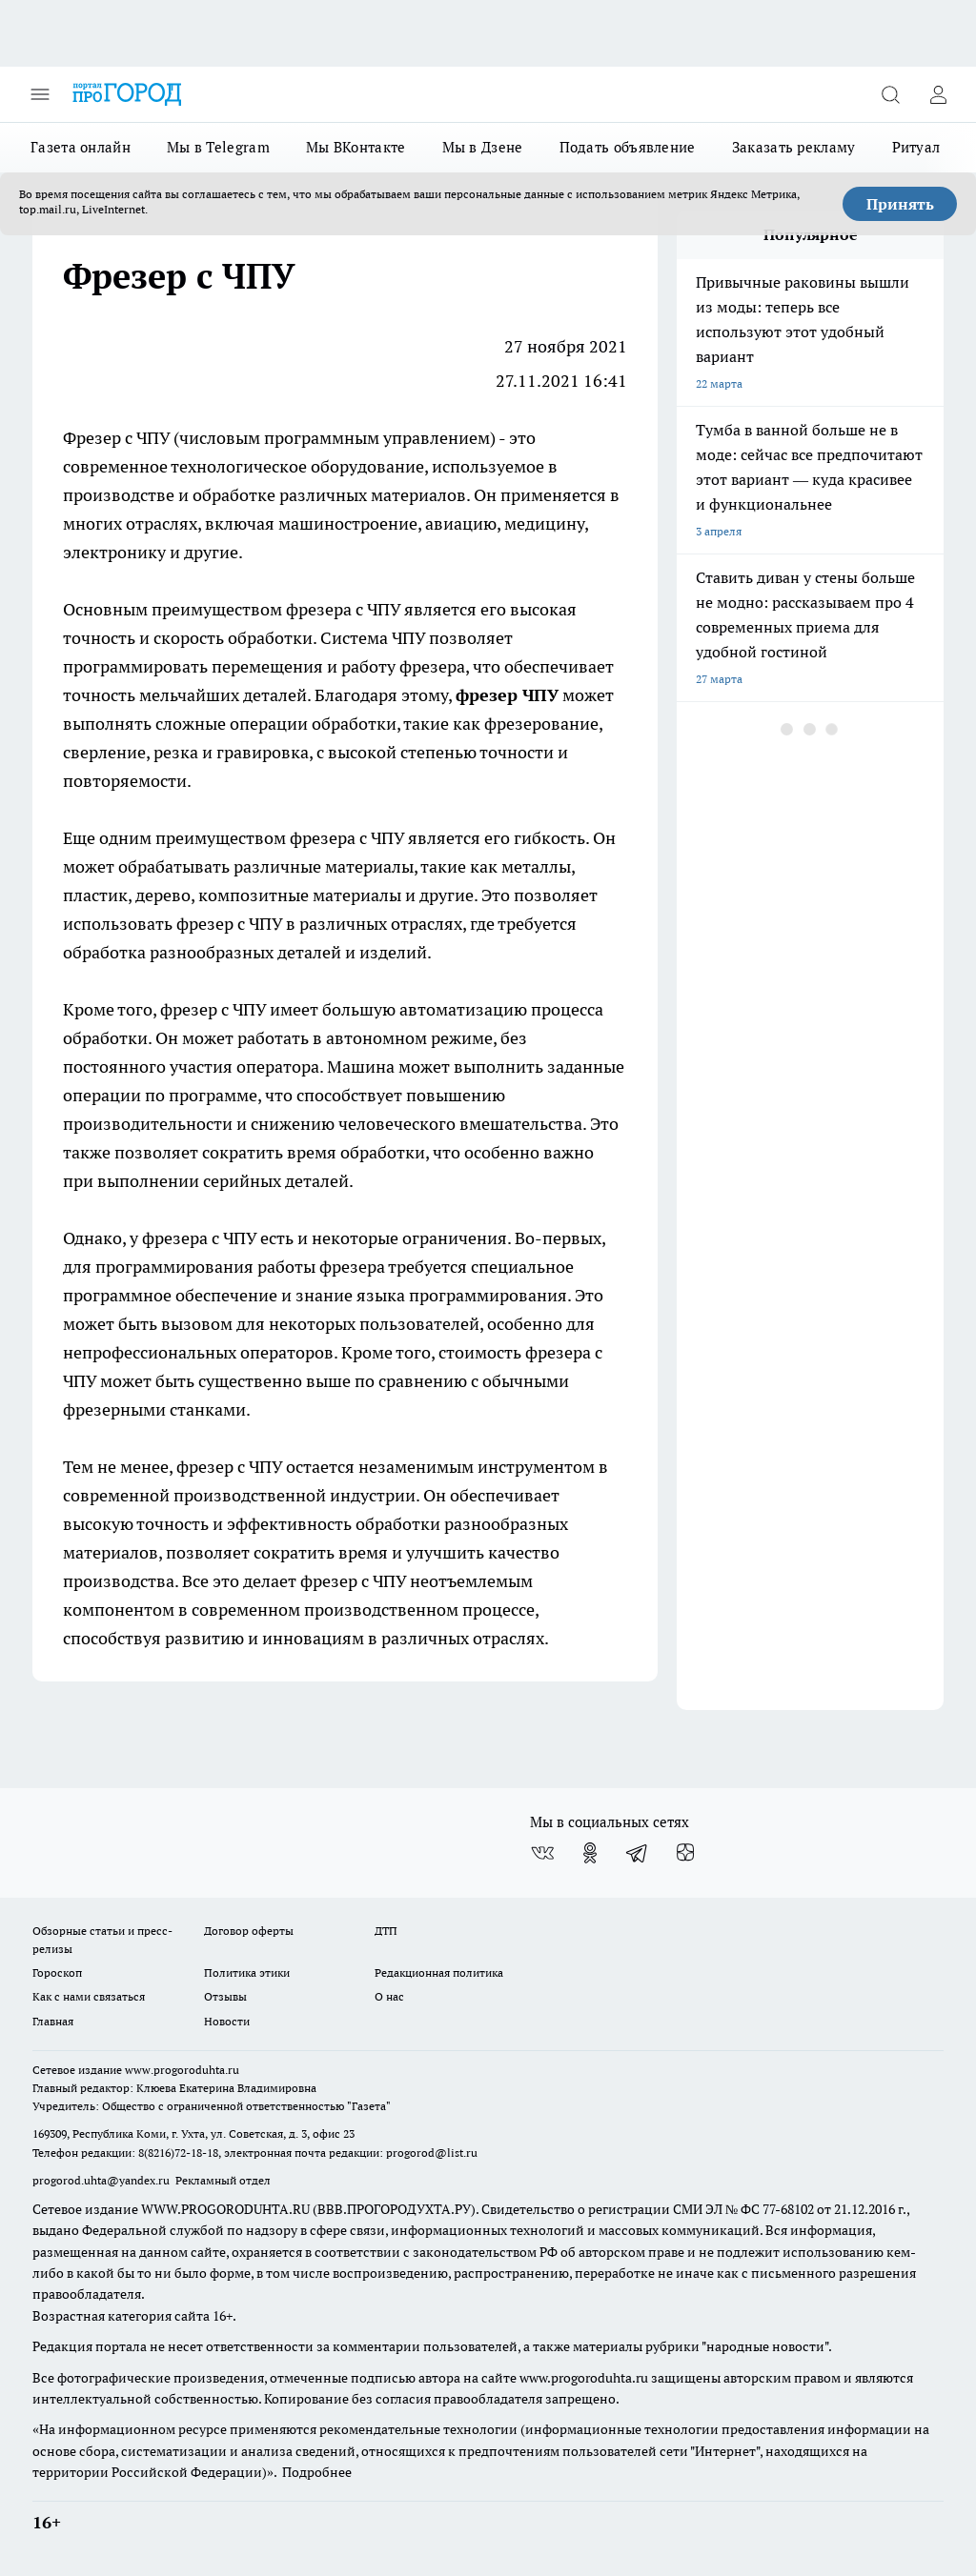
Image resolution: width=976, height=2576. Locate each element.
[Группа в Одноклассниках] (590, 1853)
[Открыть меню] (40, 94)
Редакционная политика (439, 1972)
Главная (52, 2021)
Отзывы (225, 1996)
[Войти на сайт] (938, 94)
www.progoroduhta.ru (182, 2070)
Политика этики (247, 1972)
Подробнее (317, 2472)
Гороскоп (57, 1972)
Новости (227, 2021)
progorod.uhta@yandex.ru (102, 2180)
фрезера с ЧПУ (197, 1238)
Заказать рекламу (794, 147)
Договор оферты (249, 1930)
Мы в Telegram (218, 147)
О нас (389, 1996)
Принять (900, 203)
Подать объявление (627, 147)
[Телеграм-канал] (637, 1853)
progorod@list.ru (432, 2152)
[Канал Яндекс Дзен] (685, 1853)
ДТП (386, 1930)
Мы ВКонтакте (356, 147)
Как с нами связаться (88, 1996)
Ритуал (916, 147)
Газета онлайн (80, 147)
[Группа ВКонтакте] (542, 1853)
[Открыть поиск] (890, 94)
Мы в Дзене (482, 147)
